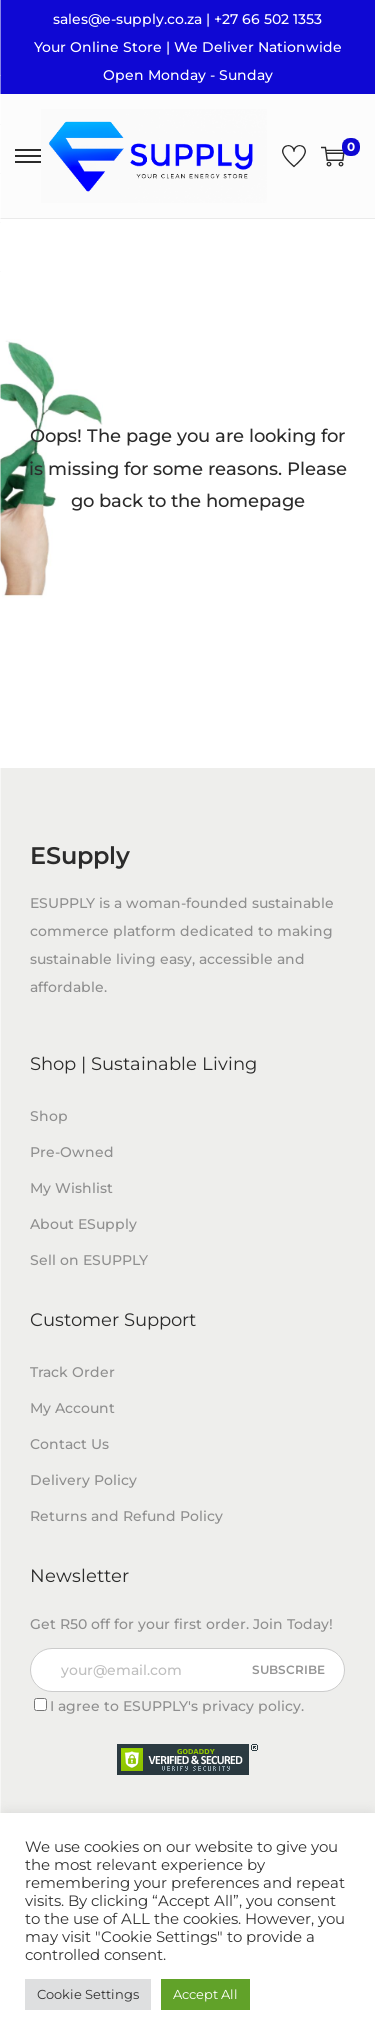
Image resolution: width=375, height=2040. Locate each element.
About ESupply (83, 1224)
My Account (72, 1408)
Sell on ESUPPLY (89, 1260)
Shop (49, 1116)
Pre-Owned (72, 1152)
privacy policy (251, 1706)
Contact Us (69, 1444)
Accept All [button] (205, 1994)
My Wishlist (71, 1188)
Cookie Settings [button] (88, 1994)
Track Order (72, 1372)
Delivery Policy (83, 1480)
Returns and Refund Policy (126, 1516)
